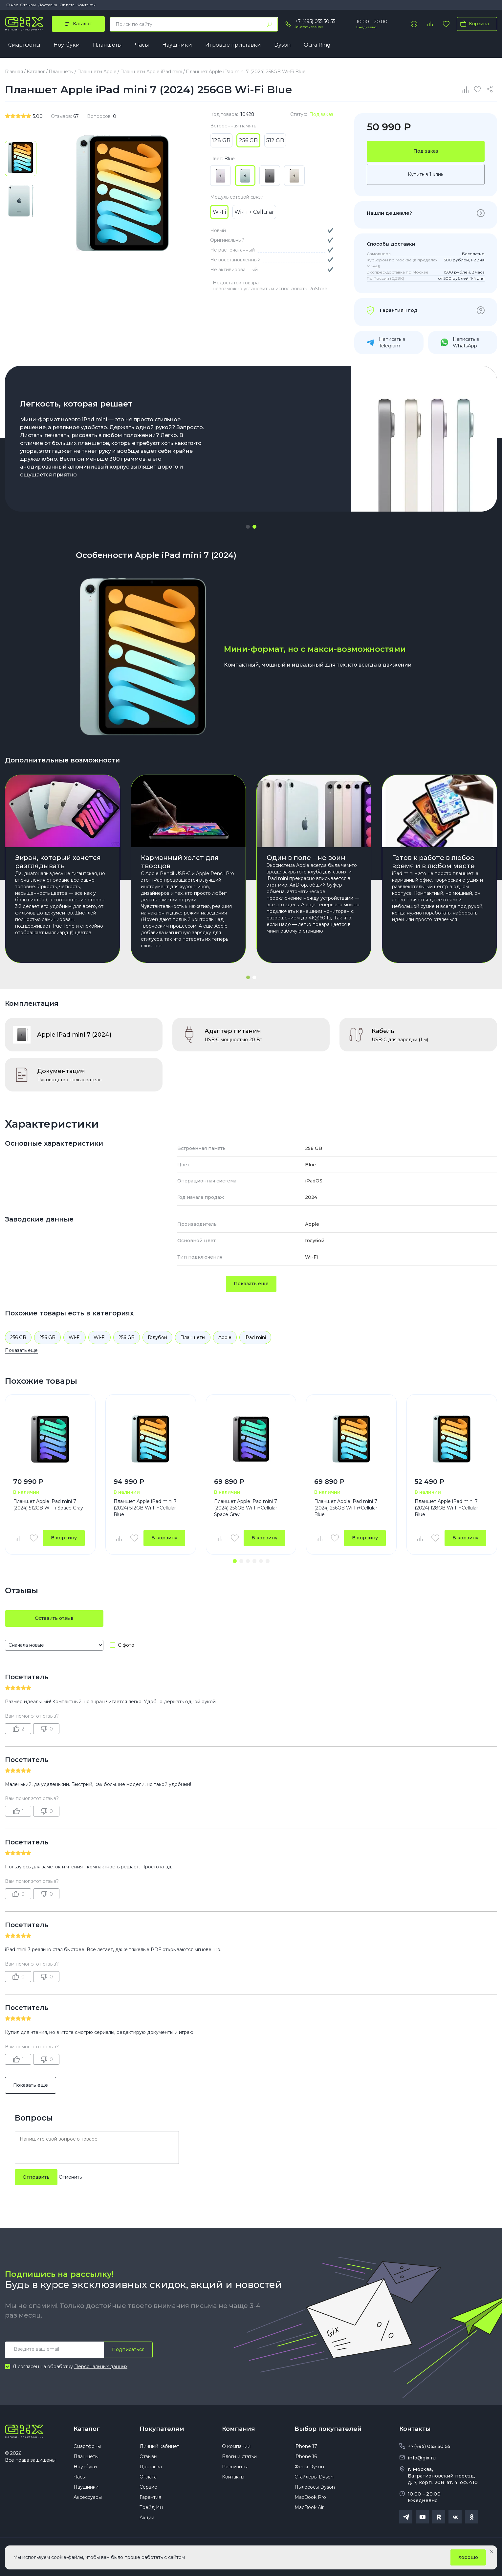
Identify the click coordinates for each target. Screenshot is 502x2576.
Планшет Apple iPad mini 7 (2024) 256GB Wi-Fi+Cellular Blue (345, 1507)
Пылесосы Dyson (315, 2487)
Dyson (282, 45)
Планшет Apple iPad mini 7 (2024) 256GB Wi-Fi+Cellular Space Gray (245, 1507)
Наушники (177, 45)
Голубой (157, 1337)
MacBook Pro (310, 2497)
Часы (142, 45)
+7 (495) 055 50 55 (315, 21)
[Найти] (269, 24)
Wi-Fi (74, 1337)
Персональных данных (100, 2366)
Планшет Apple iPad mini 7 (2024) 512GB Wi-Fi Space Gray (48, 1504)
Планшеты (107, 45)
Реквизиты (235, 2467)
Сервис (148, 2487)
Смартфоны (24, 45)
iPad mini (255, 1337)
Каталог (87, 2429)
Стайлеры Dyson (314, 2477)
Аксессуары (88, 2497)
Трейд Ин (151, 2507)
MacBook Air (309, 2507)
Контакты (86, 4)
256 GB (18, 1337)
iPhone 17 (306, 2446)
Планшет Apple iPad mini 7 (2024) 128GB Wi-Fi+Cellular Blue (446, 1507)
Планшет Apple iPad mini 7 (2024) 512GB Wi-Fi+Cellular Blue (145, 1507)
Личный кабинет (159, 2446)
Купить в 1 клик (426, 174)
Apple (224, 1337)
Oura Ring (317, 45)
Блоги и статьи (239, 2456)
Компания (238, 2429)
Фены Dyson (309, 2467)
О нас (12, 4)
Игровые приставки (233, 45)
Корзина (473, 23)
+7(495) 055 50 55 (429, 2446)
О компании (236, 2446)
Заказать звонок (309, 27)
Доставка (47, 4)
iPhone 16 (306, 2456)
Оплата (67, 4)
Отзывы (28, 4)
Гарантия (150, 2497)
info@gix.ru (422, 2458)
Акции (147, 2518)
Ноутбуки (67, 45)
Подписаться (128, 2349)
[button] (248, 527)
